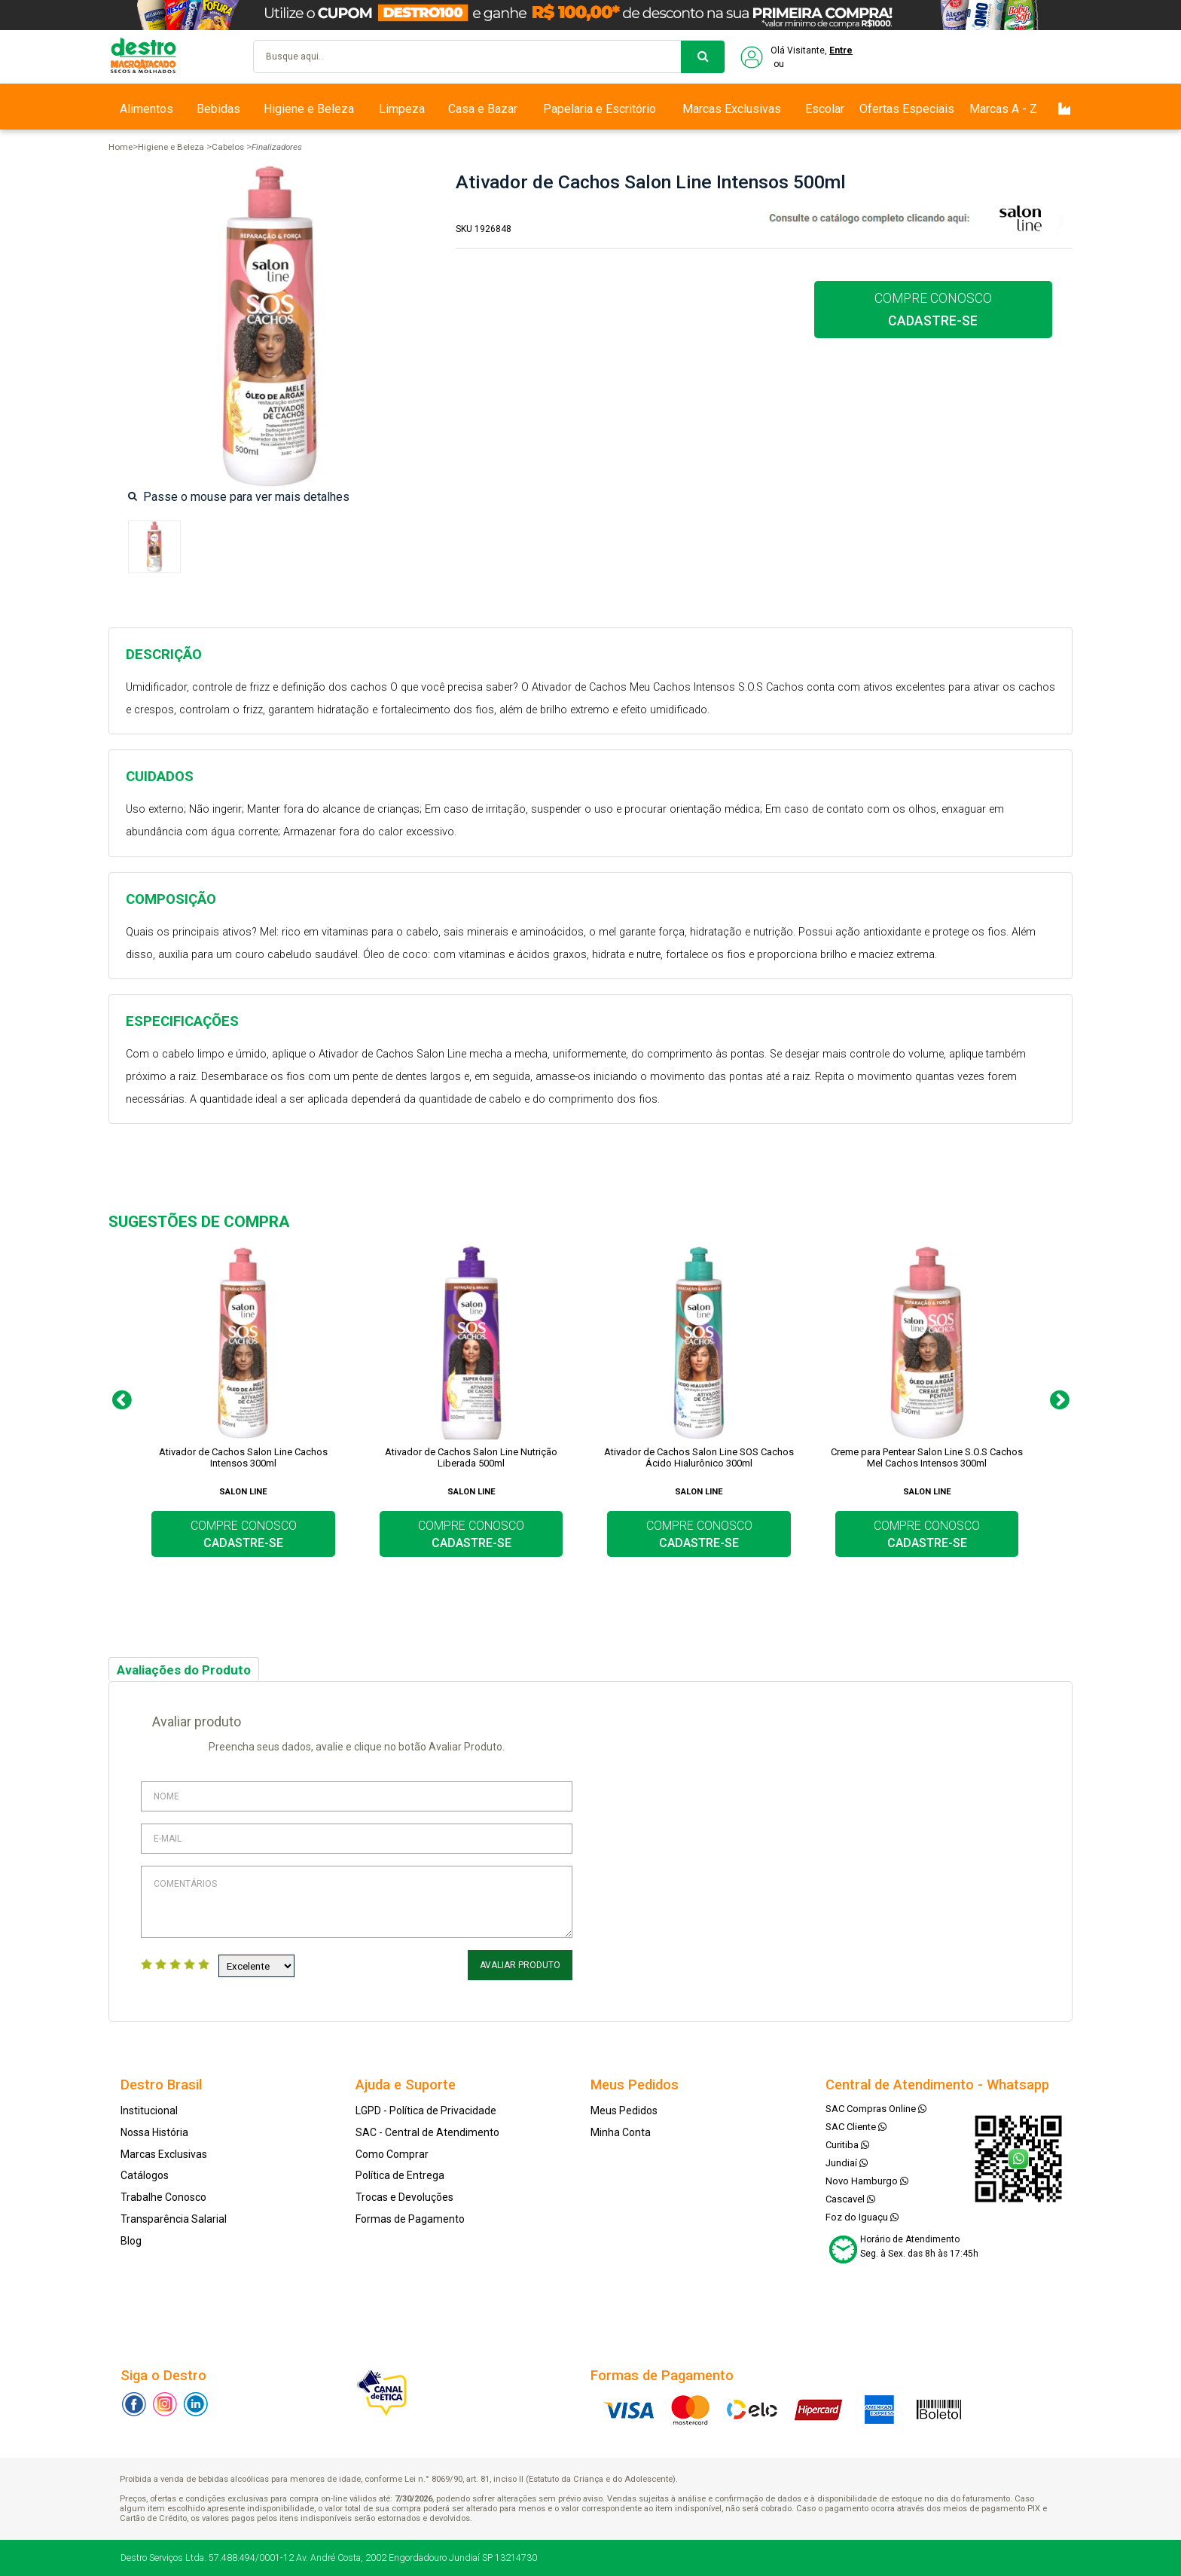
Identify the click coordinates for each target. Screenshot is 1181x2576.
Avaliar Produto (520, 1965)
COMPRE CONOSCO (933, 309)
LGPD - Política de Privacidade (426, 2110)
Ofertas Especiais (906, 109)
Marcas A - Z (1003, 109)
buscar (703, 57)
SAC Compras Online (875, 2108)
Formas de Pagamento (410, 2219)
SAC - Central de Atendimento (427, 2132)
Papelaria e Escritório (599, 109)
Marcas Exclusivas (731, 109)
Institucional (149, 2110)
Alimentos (146, 109)
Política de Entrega (400, 2175)
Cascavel (850, 2199)
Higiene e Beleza (309, 109)
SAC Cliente (856, 2126)
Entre (841, 50)
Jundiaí (846, 2163)
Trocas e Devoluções (404, 2197)
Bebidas (218, 109)
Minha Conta (620, 2132)
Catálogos (145, 2175)
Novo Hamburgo (866, 2181)
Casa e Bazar (482, 109)
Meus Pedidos (624, 2110)
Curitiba (847, 2144)
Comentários (356, 1902)
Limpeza (402, 109)
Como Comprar (392, 2154)
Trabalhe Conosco (163, 2197)
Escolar (824, 109)
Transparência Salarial (174, 2219)
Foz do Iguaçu (862, 2217)
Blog (131, 2241)
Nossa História (154, 2132)
